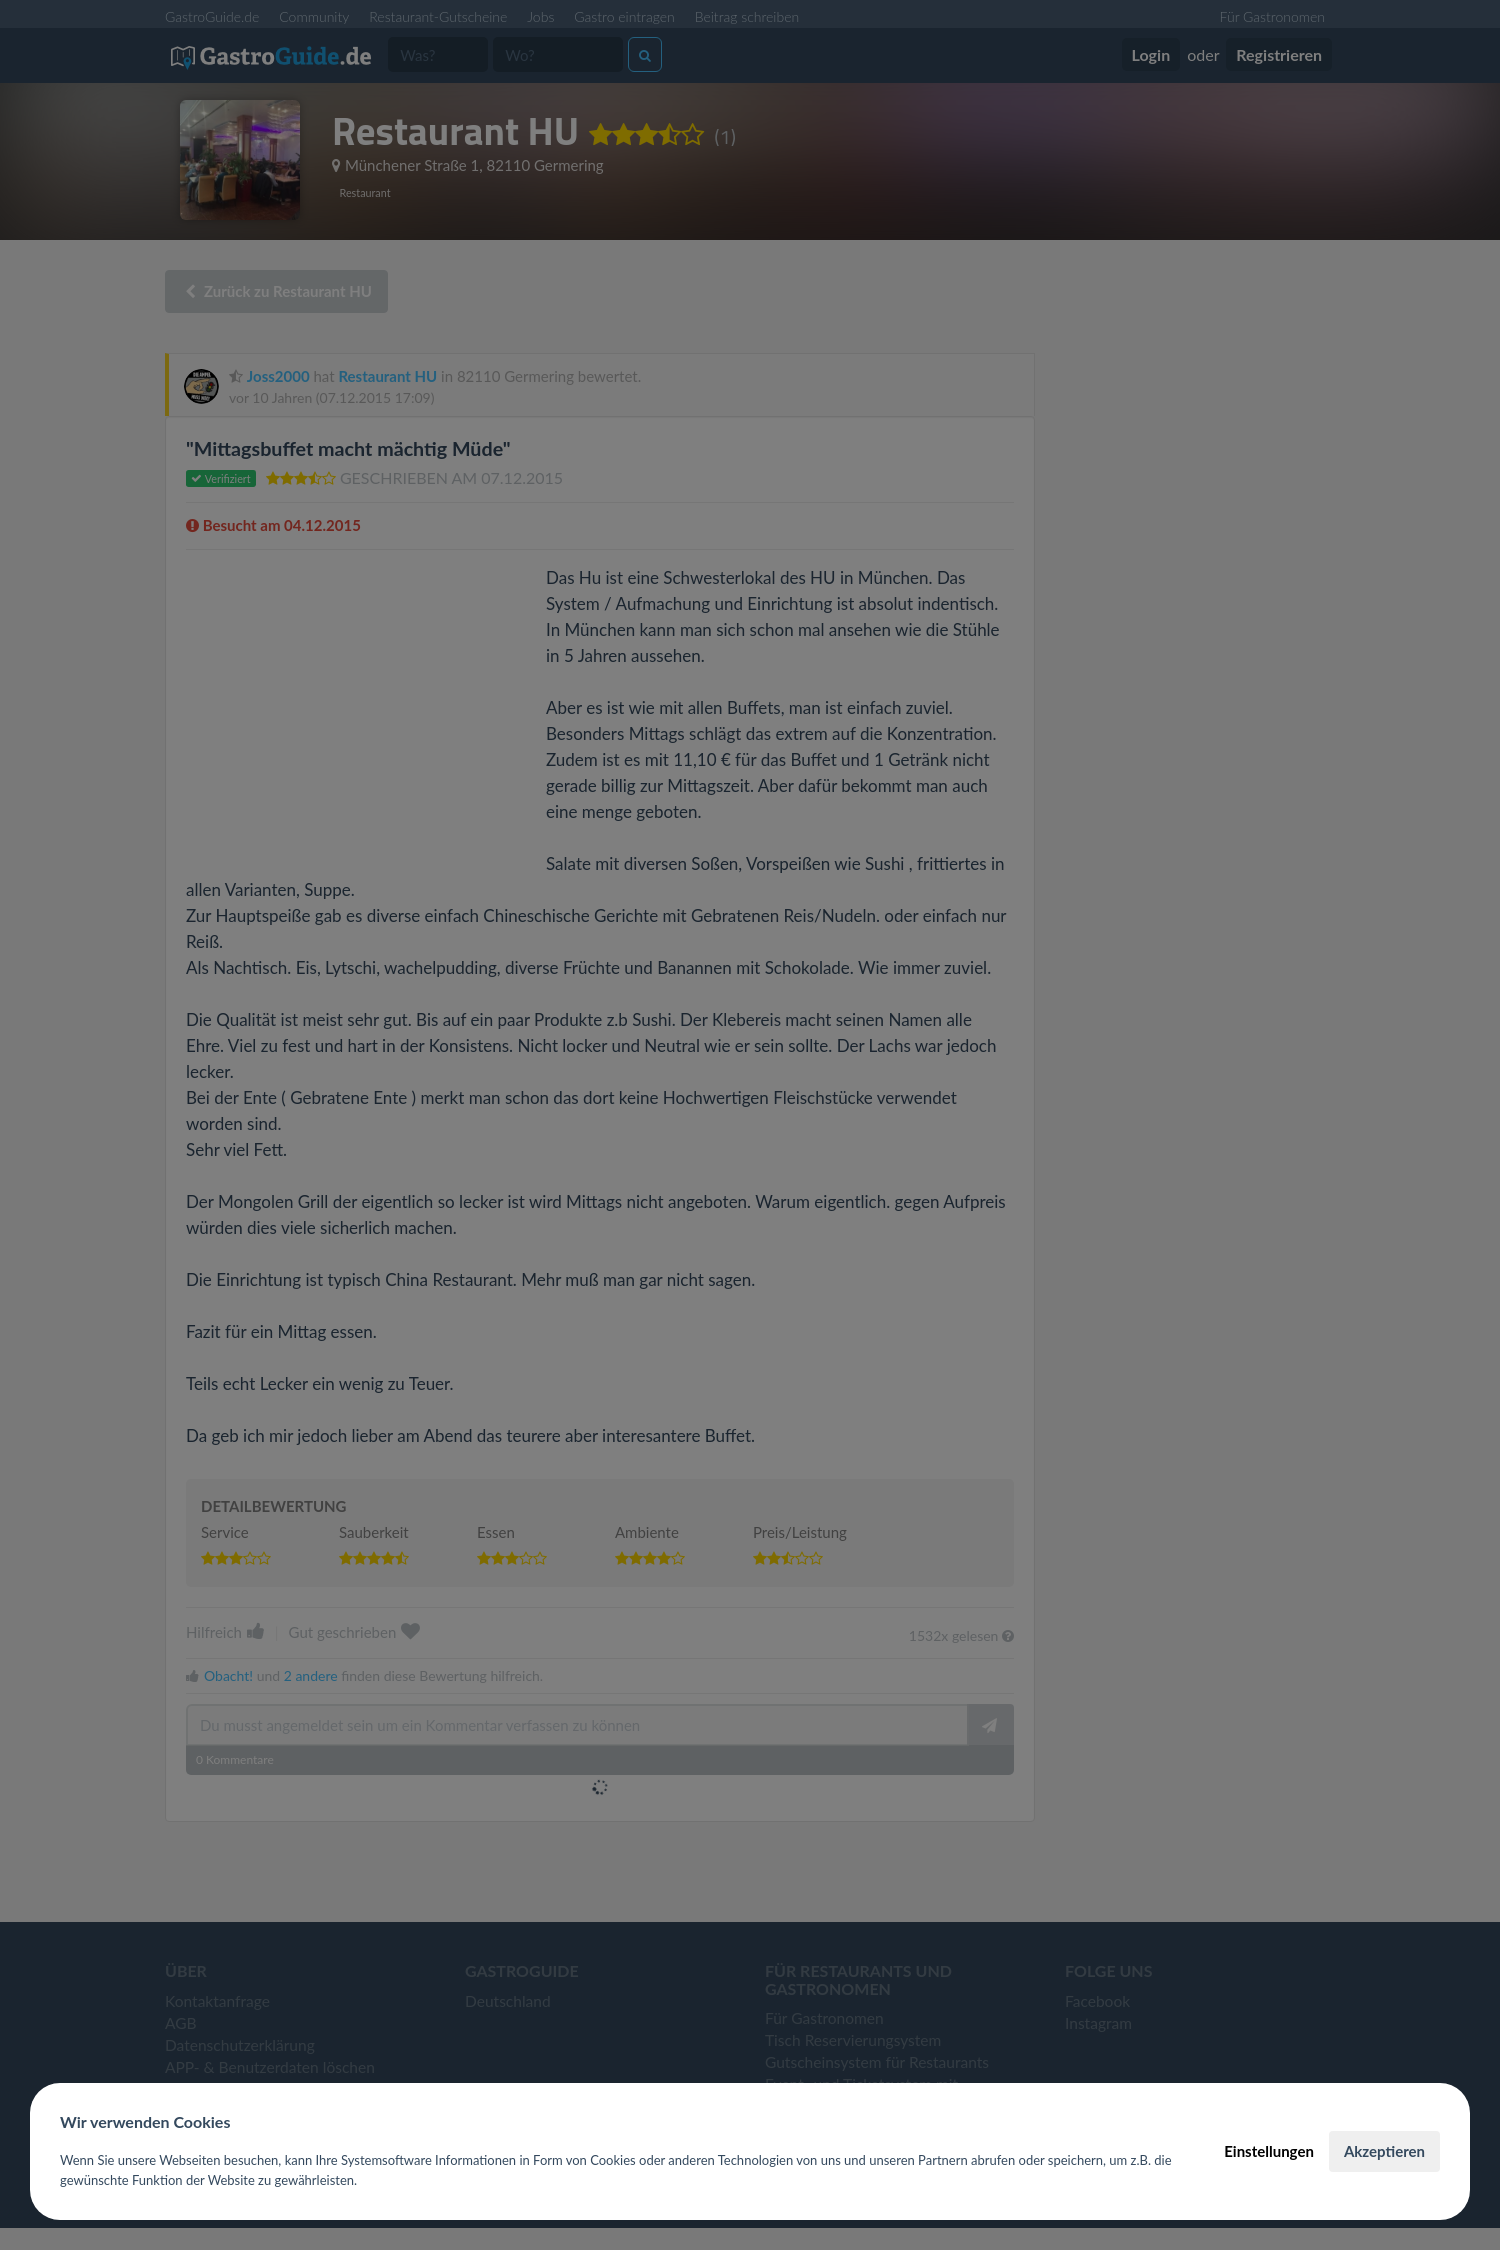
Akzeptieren (1384, 2151)
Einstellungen (1269, 2151)
